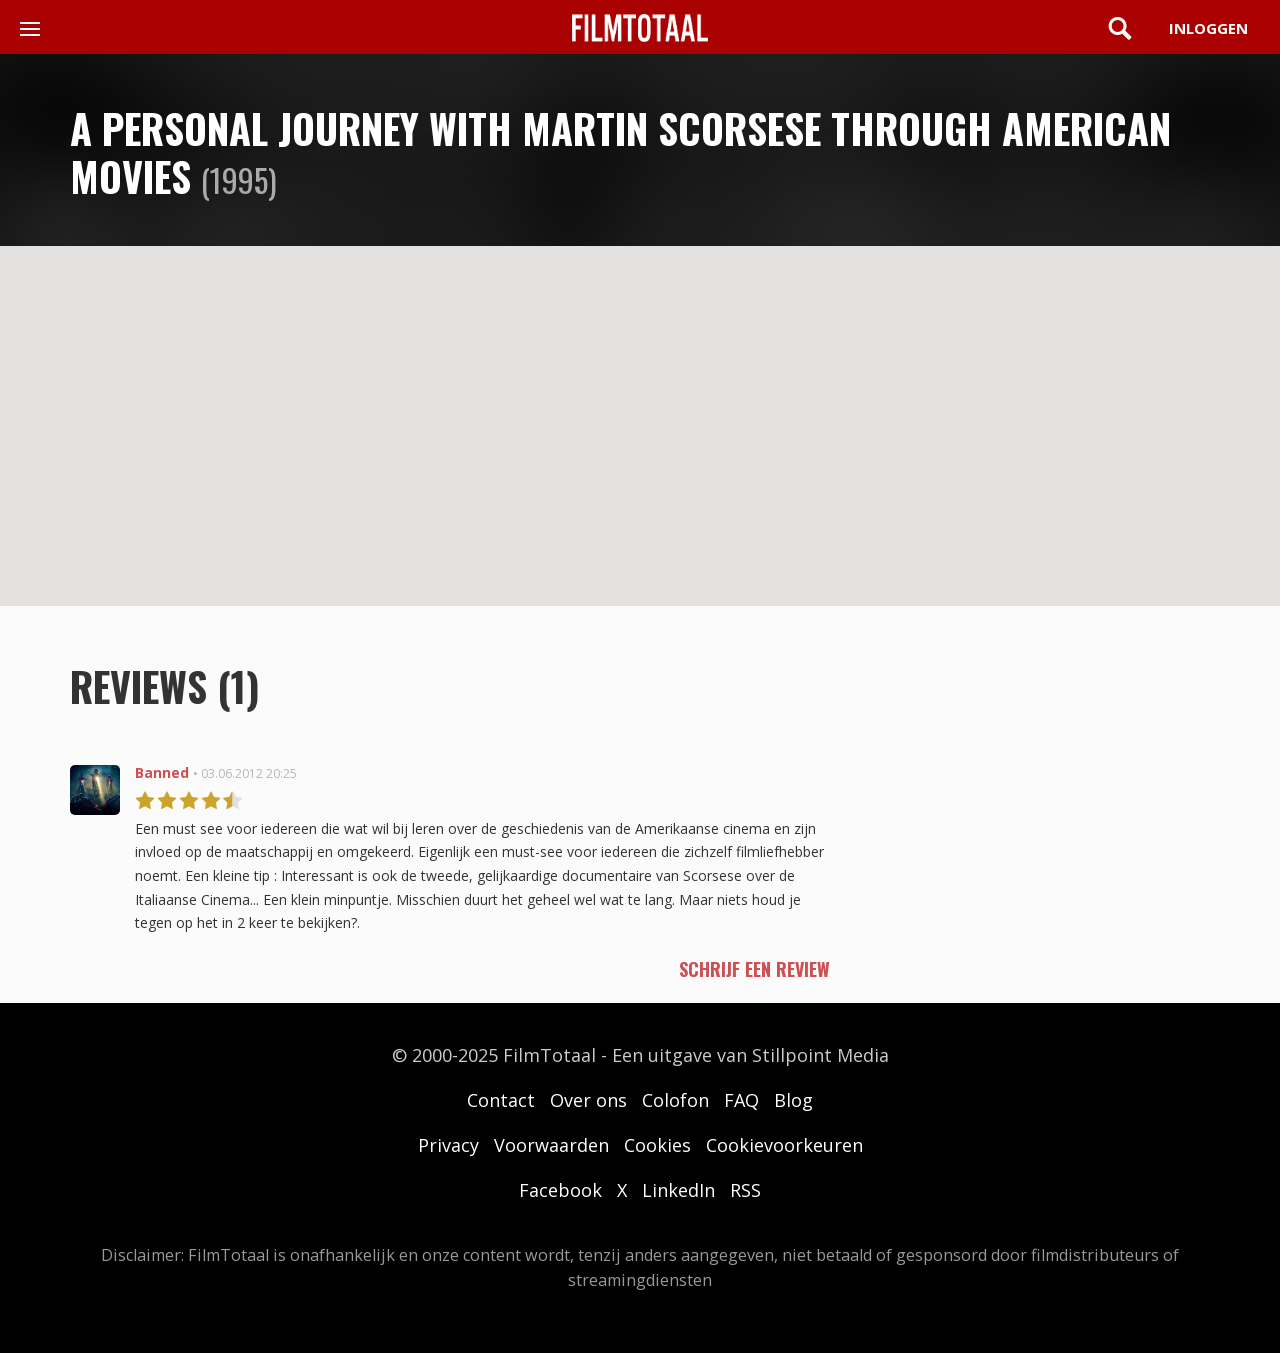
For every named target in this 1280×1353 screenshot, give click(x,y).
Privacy (448, 1145)
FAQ (741, 1100)
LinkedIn (678, 1190)
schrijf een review (754, 969)
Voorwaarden (551, 1145)
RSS (745, 1190)
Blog (793, 1100)
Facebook (560, 1190)
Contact (501, 1100)
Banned (162, 772)
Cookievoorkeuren (784, 1145)
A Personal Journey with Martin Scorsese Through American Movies (620, 152)
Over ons (588, 1100)
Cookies (657, 1145)
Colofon (675, 1100)
